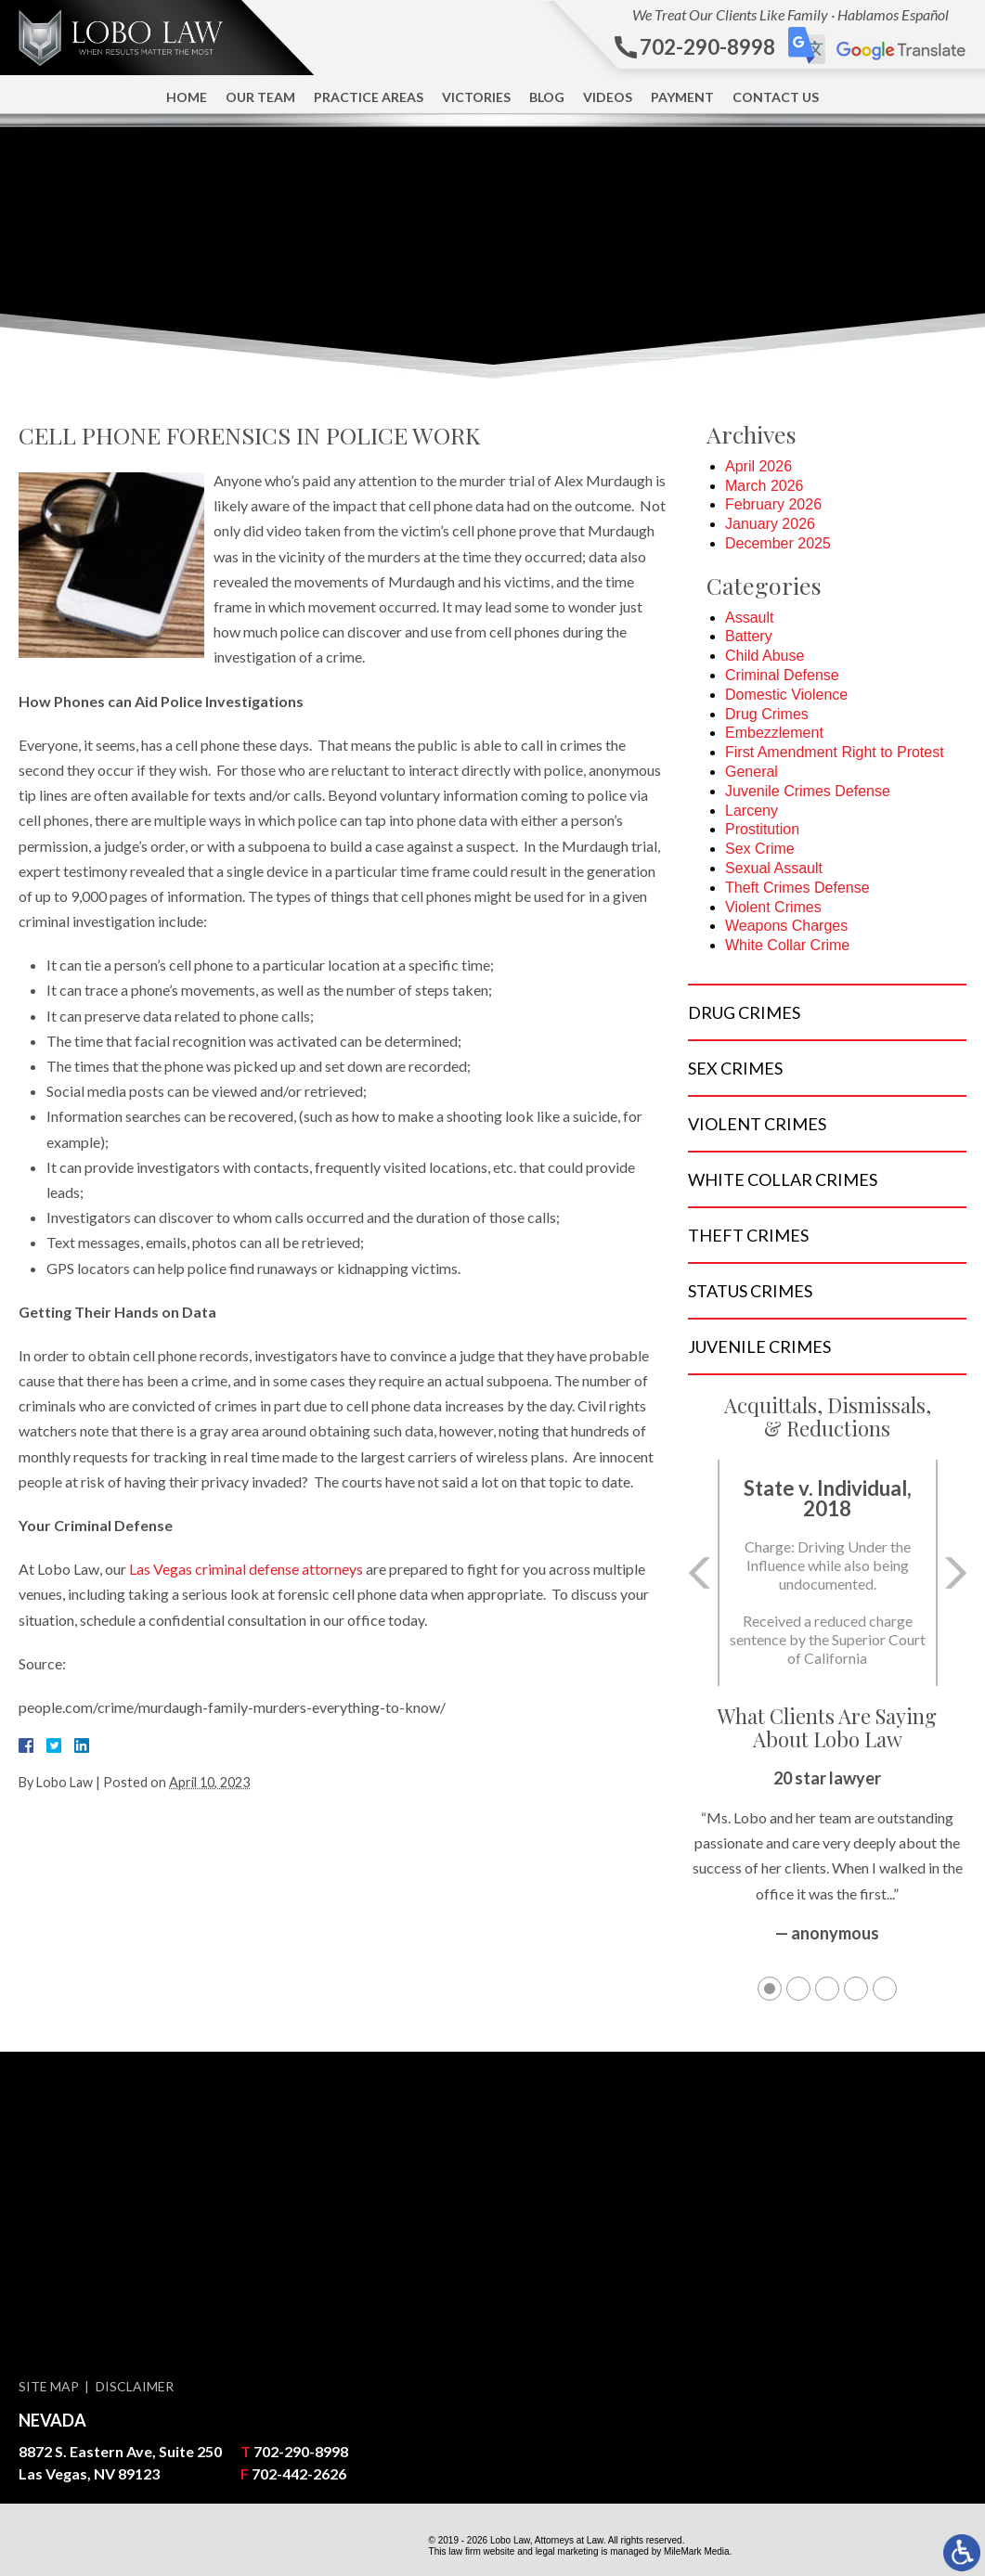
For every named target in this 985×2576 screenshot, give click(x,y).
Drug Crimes (767, 714)
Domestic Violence (786, 694)
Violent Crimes (773, 907)
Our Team (260, 97)
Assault (749, 617)
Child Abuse (764, 655)
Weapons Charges (786, 926)
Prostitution (762, 829)
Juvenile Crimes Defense (807, 791)
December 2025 (778, 543)
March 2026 (764, 486)
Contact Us (775, 97)
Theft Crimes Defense (797, 887)
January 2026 (770, 524)
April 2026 (758, 466)
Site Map (49, 2386)
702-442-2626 (299, 2473)
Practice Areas (368, 97)
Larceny (751, 810)
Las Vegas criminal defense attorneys (246, 1569)
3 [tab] (827, 1988)
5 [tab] (884, 1988)
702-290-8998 (300, 2451)
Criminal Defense (782, 675)
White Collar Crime (787, 945)
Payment (682, 97)
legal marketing (567, 2551)
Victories (476, 97)
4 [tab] (856, 1988)
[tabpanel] (827, 1865)
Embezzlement (774, 733)
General (751, 771)
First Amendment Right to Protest (834, 752)
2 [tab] (798, 1988)
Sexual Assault (774, 868)
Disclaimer (135, 2386)
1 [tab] (769, 1988)
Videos (607, 97)
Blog (546, 97)
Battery (748, 636)
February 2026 (773, 504)
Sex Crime (760, 849)
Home (186, 97)
